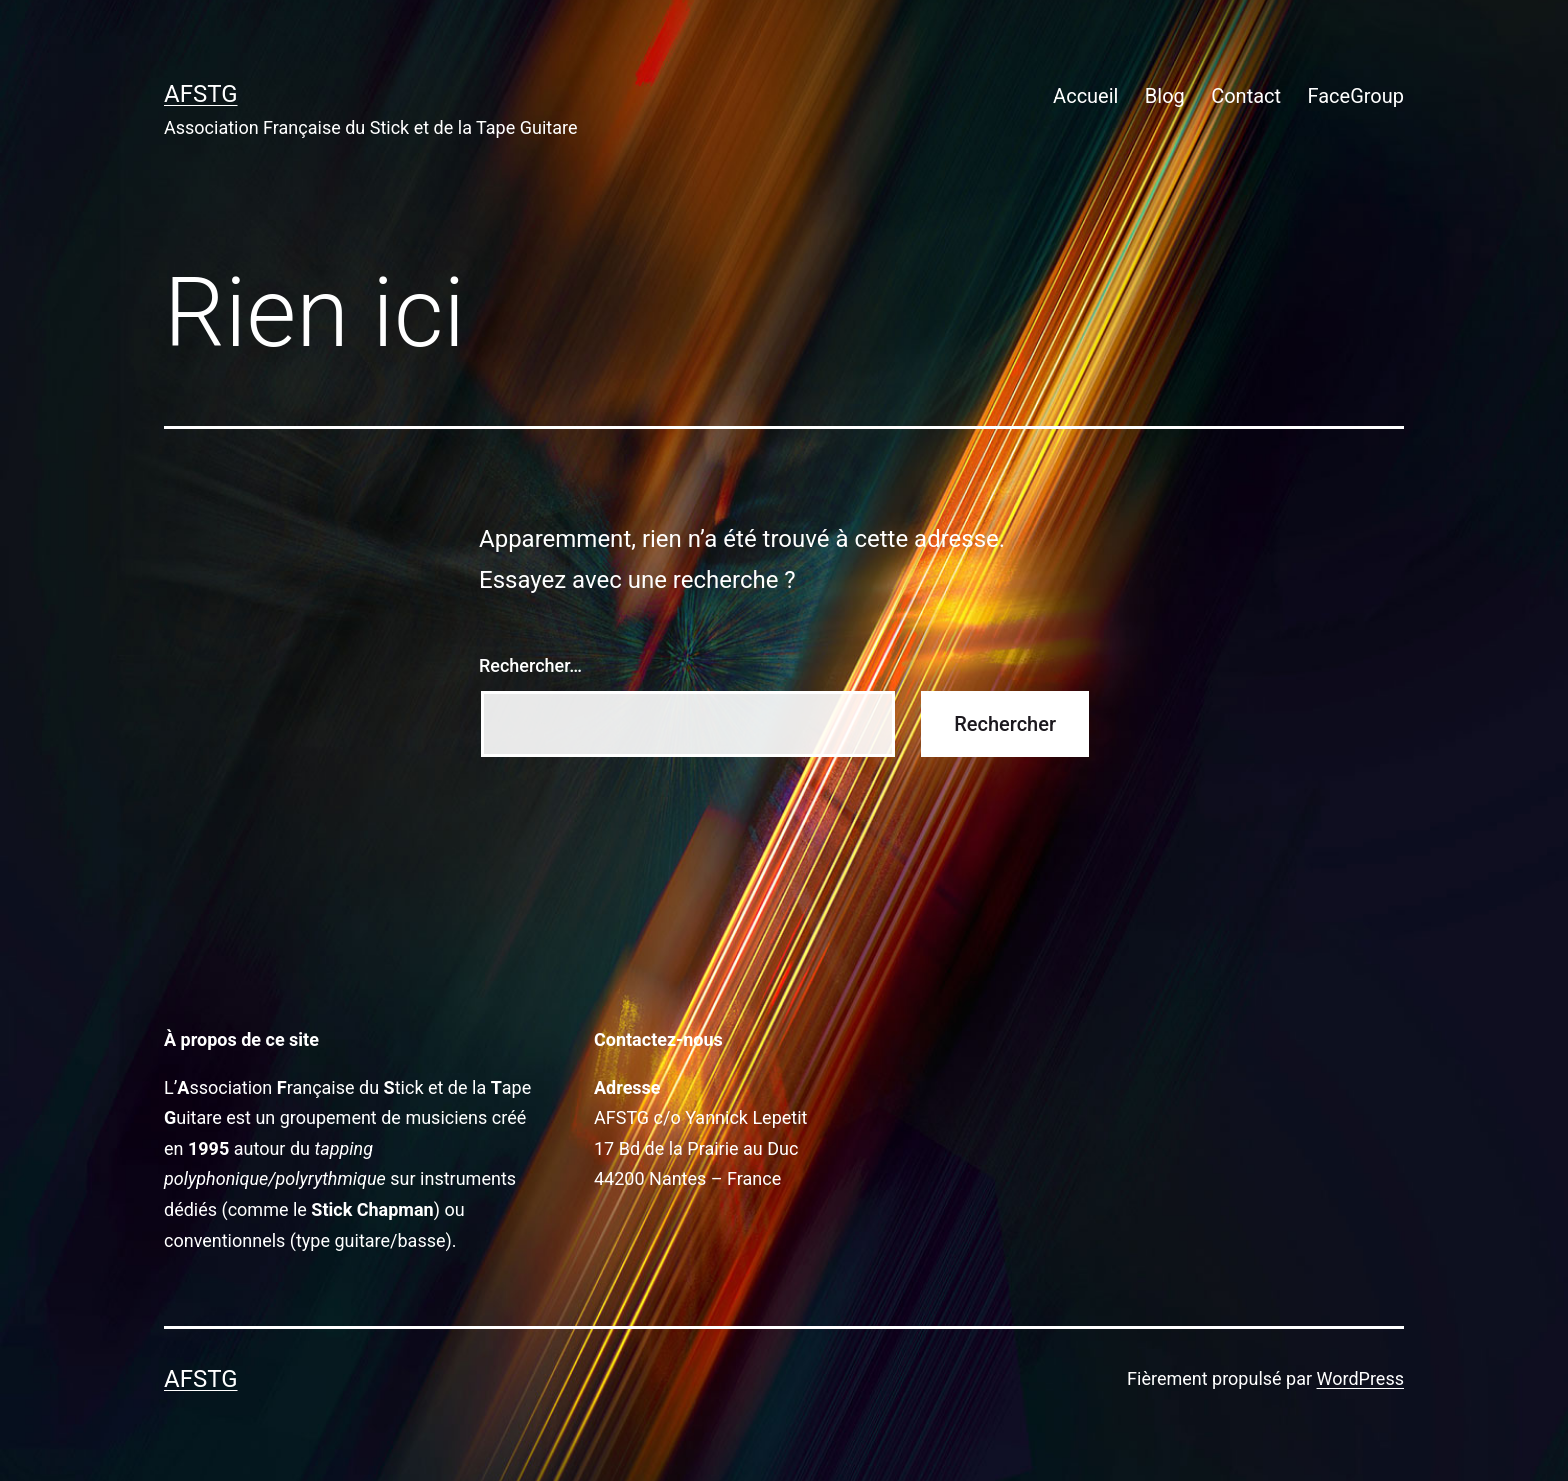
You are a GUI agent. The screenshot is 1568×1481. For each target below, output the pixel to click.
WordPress (1360, 1378)
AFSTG (201, 94)
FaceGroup (1355, 96)
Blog (1165, 96)
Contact (1246, 96)
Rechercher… (530, 665)
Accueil (1085, 96)
